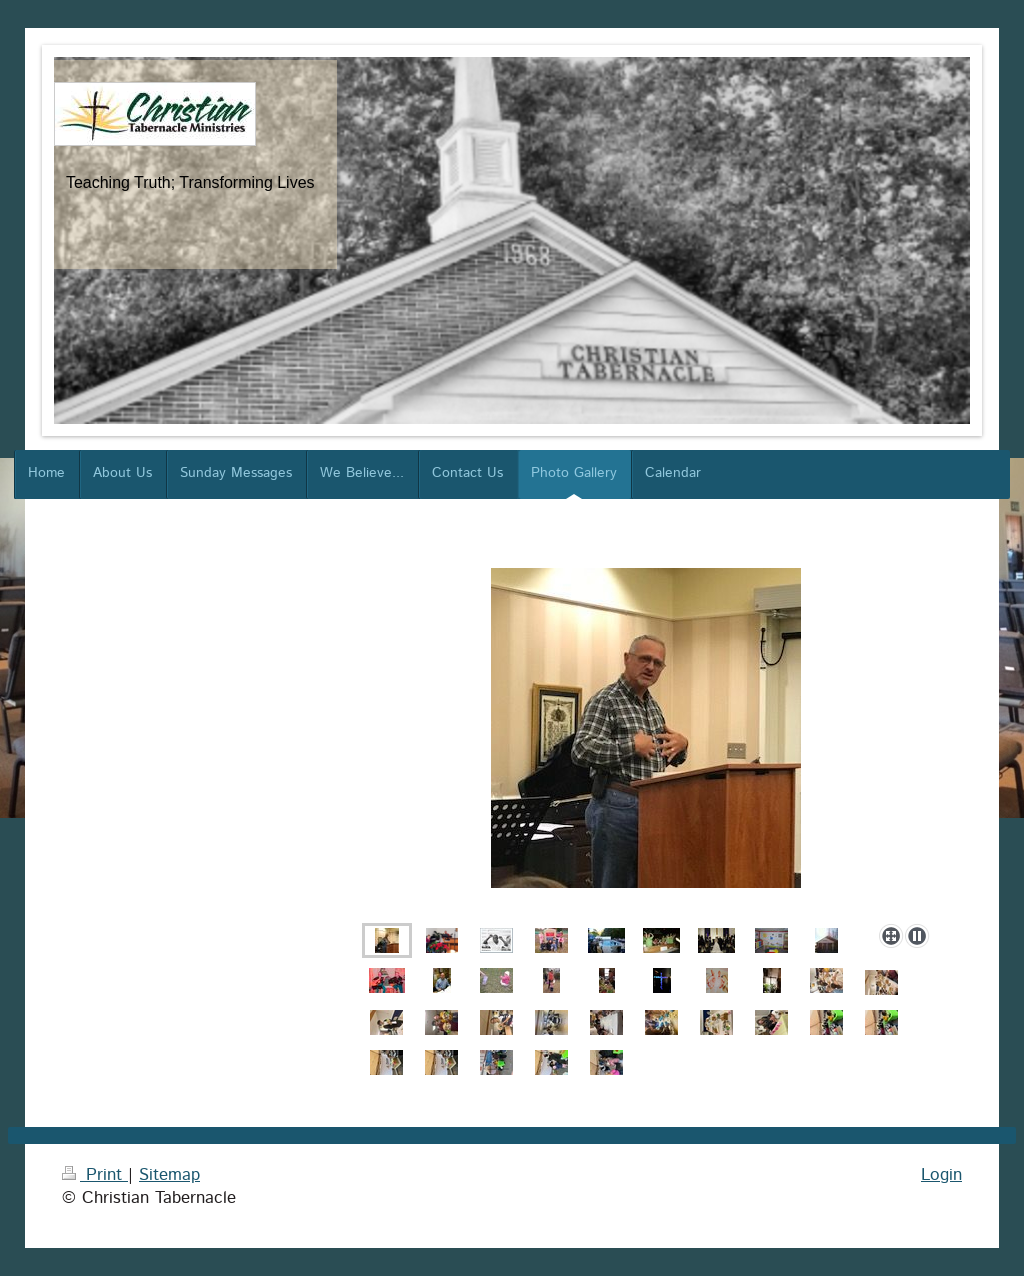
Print (95, 1175)
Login (941, 1175)
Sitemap (169, 1175)
